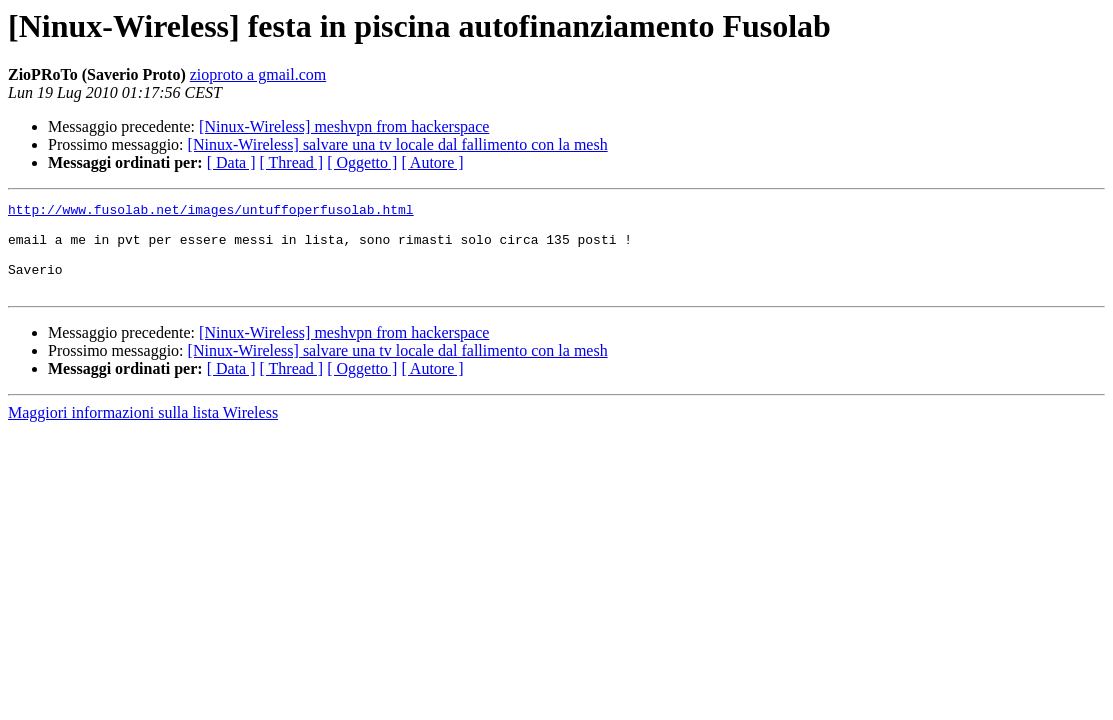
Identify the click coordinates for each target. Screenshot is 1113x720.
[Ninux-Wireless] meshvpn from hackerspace (344, 126)
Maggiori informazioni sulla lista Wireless (143, 430)
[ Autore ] (432, 162)
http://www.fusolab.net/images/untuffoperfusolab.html (211, 212)
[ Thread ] (292, 162)
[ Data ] (231, 162)
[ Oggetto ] (362, 162)
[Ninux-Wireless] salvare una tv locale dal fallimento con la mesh (398, 144)
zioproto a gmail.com (258, 74)
